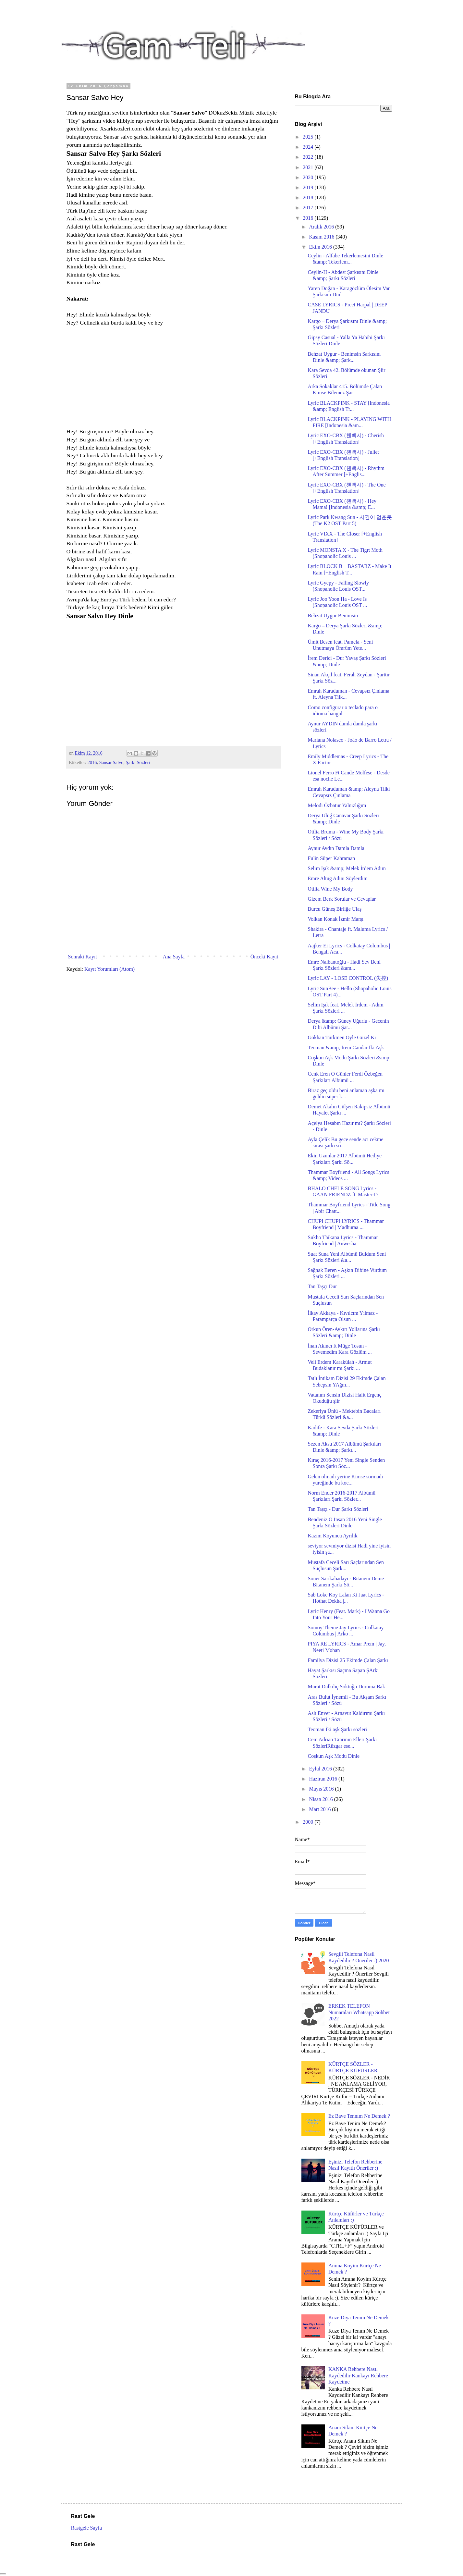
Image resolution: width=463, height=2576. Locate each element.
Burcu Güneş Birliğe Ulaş (334, 909)
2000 (308, 1822)
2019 (308, 187)
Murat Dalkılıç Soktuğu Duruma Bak (346, 1686)
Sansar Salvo (111, 762)
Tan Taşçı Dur (322, 1286)
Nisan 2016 (321, 1799)
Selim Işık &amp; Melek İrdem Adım (346, 868)
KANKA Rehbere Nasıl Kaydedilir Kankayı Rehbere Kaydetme (358, 2375)
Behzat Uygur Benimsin (333, 615)
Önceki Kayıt (264, 956)
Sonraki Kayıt (82, 956)
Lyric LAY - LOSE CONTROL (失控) (348, 978)
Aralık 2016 (322, 226)
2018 (308, 197)
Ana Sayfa (174, 956)
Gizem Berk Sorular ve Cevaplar (342, 899)
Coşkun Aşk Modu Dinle (333, 1756)
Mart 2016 (320, 1809)
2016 (92, 762)
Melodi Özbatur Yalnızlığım (337, 805)
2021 (308, 167)
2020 (308, 177)
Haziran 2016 (323, 1778)
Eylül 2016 (321, 1768)
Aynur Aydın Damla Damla (336, 848)
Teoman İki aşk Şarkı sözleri (337, 1729)
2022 (308, 157)
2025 (308, 137)
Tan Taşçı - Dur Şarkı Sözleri (338, 1509)
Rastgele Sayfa (86, 2528)
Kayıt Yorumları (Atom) (109, 969)
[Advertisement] (121, 380)
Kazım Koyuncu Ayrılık (332, 1535)
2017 (308, 207)
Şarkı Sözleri (138, 762)
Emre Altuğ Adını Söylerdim (337, 878)
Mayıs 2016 (322, 1789)
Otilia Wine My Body (330, 889)
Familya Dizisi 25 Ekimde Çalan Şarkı (348, 1660)
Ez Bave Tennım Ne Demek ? (359, 2116)
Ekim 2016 (321, 247)
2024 (308, 147)
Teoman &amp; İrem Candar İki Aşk (346, 1047)
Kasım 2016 (322, 237)
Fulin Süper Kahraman (331, 858)
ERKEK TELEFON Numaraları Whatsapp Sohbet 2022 (359, 2012)
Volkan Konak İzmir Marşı (335, 919)
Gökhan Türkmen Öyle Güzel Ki (342, 1037)
